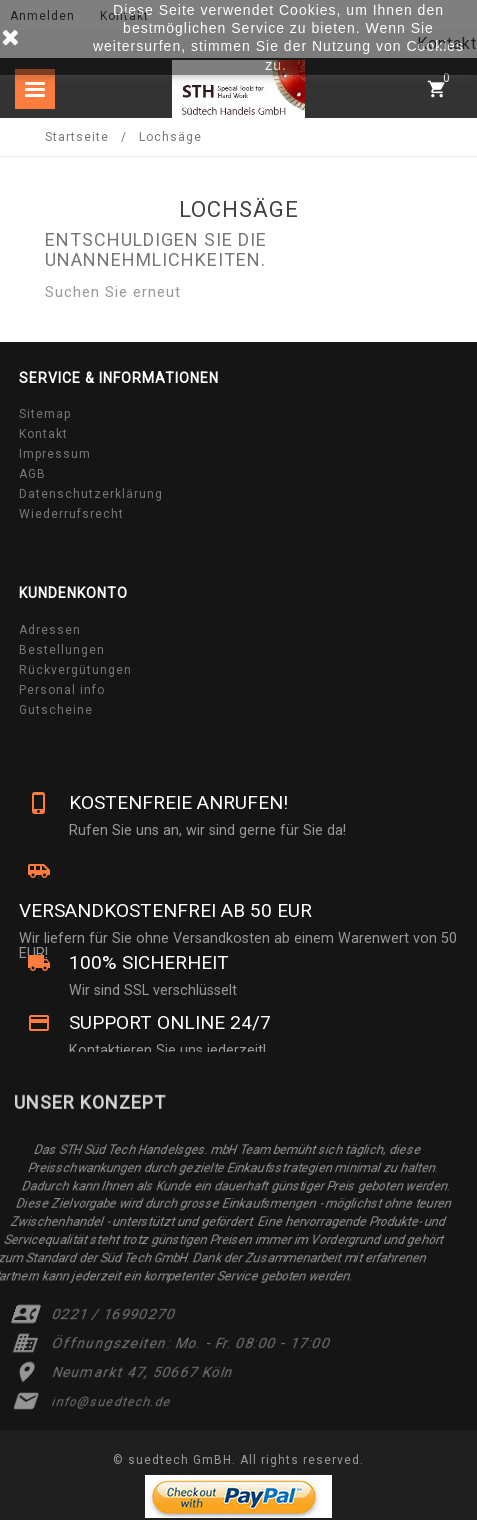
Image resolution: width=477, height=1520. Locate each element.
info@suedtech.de (112, 1402)
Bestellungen (62, 650)
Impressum (55, 454)
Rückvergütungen (75, 670)
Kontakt (43, 434)
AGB (32, 474)
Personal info (62, 690)
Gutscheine (56, 710)
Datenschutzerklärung (91, 494)
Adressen (50, 630)
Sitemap (45, 414)
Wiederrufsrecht (71, 514)
